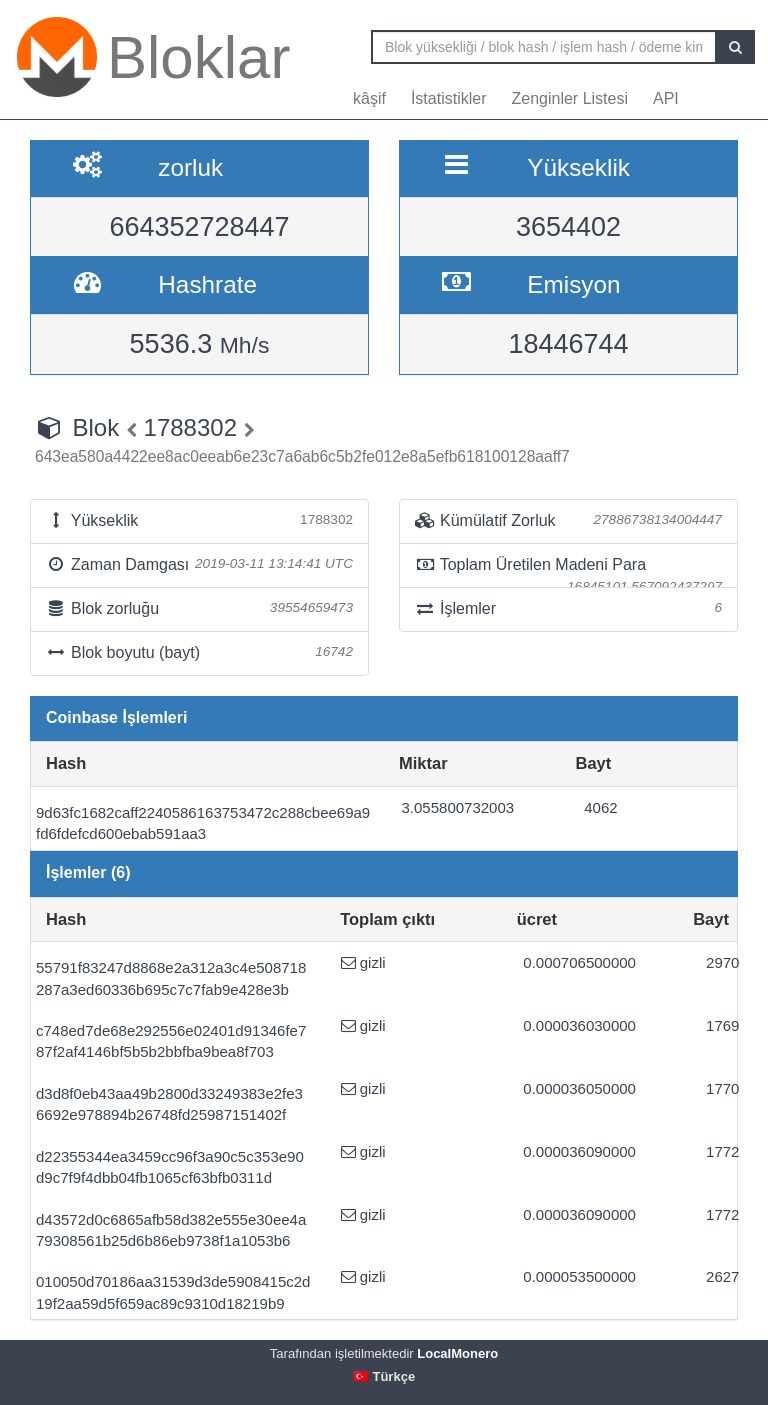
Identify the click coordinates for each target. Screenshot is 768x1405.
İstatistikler (449, 98)
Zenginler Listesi (569, 98)
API (666, 98)
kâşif (369, 98)
